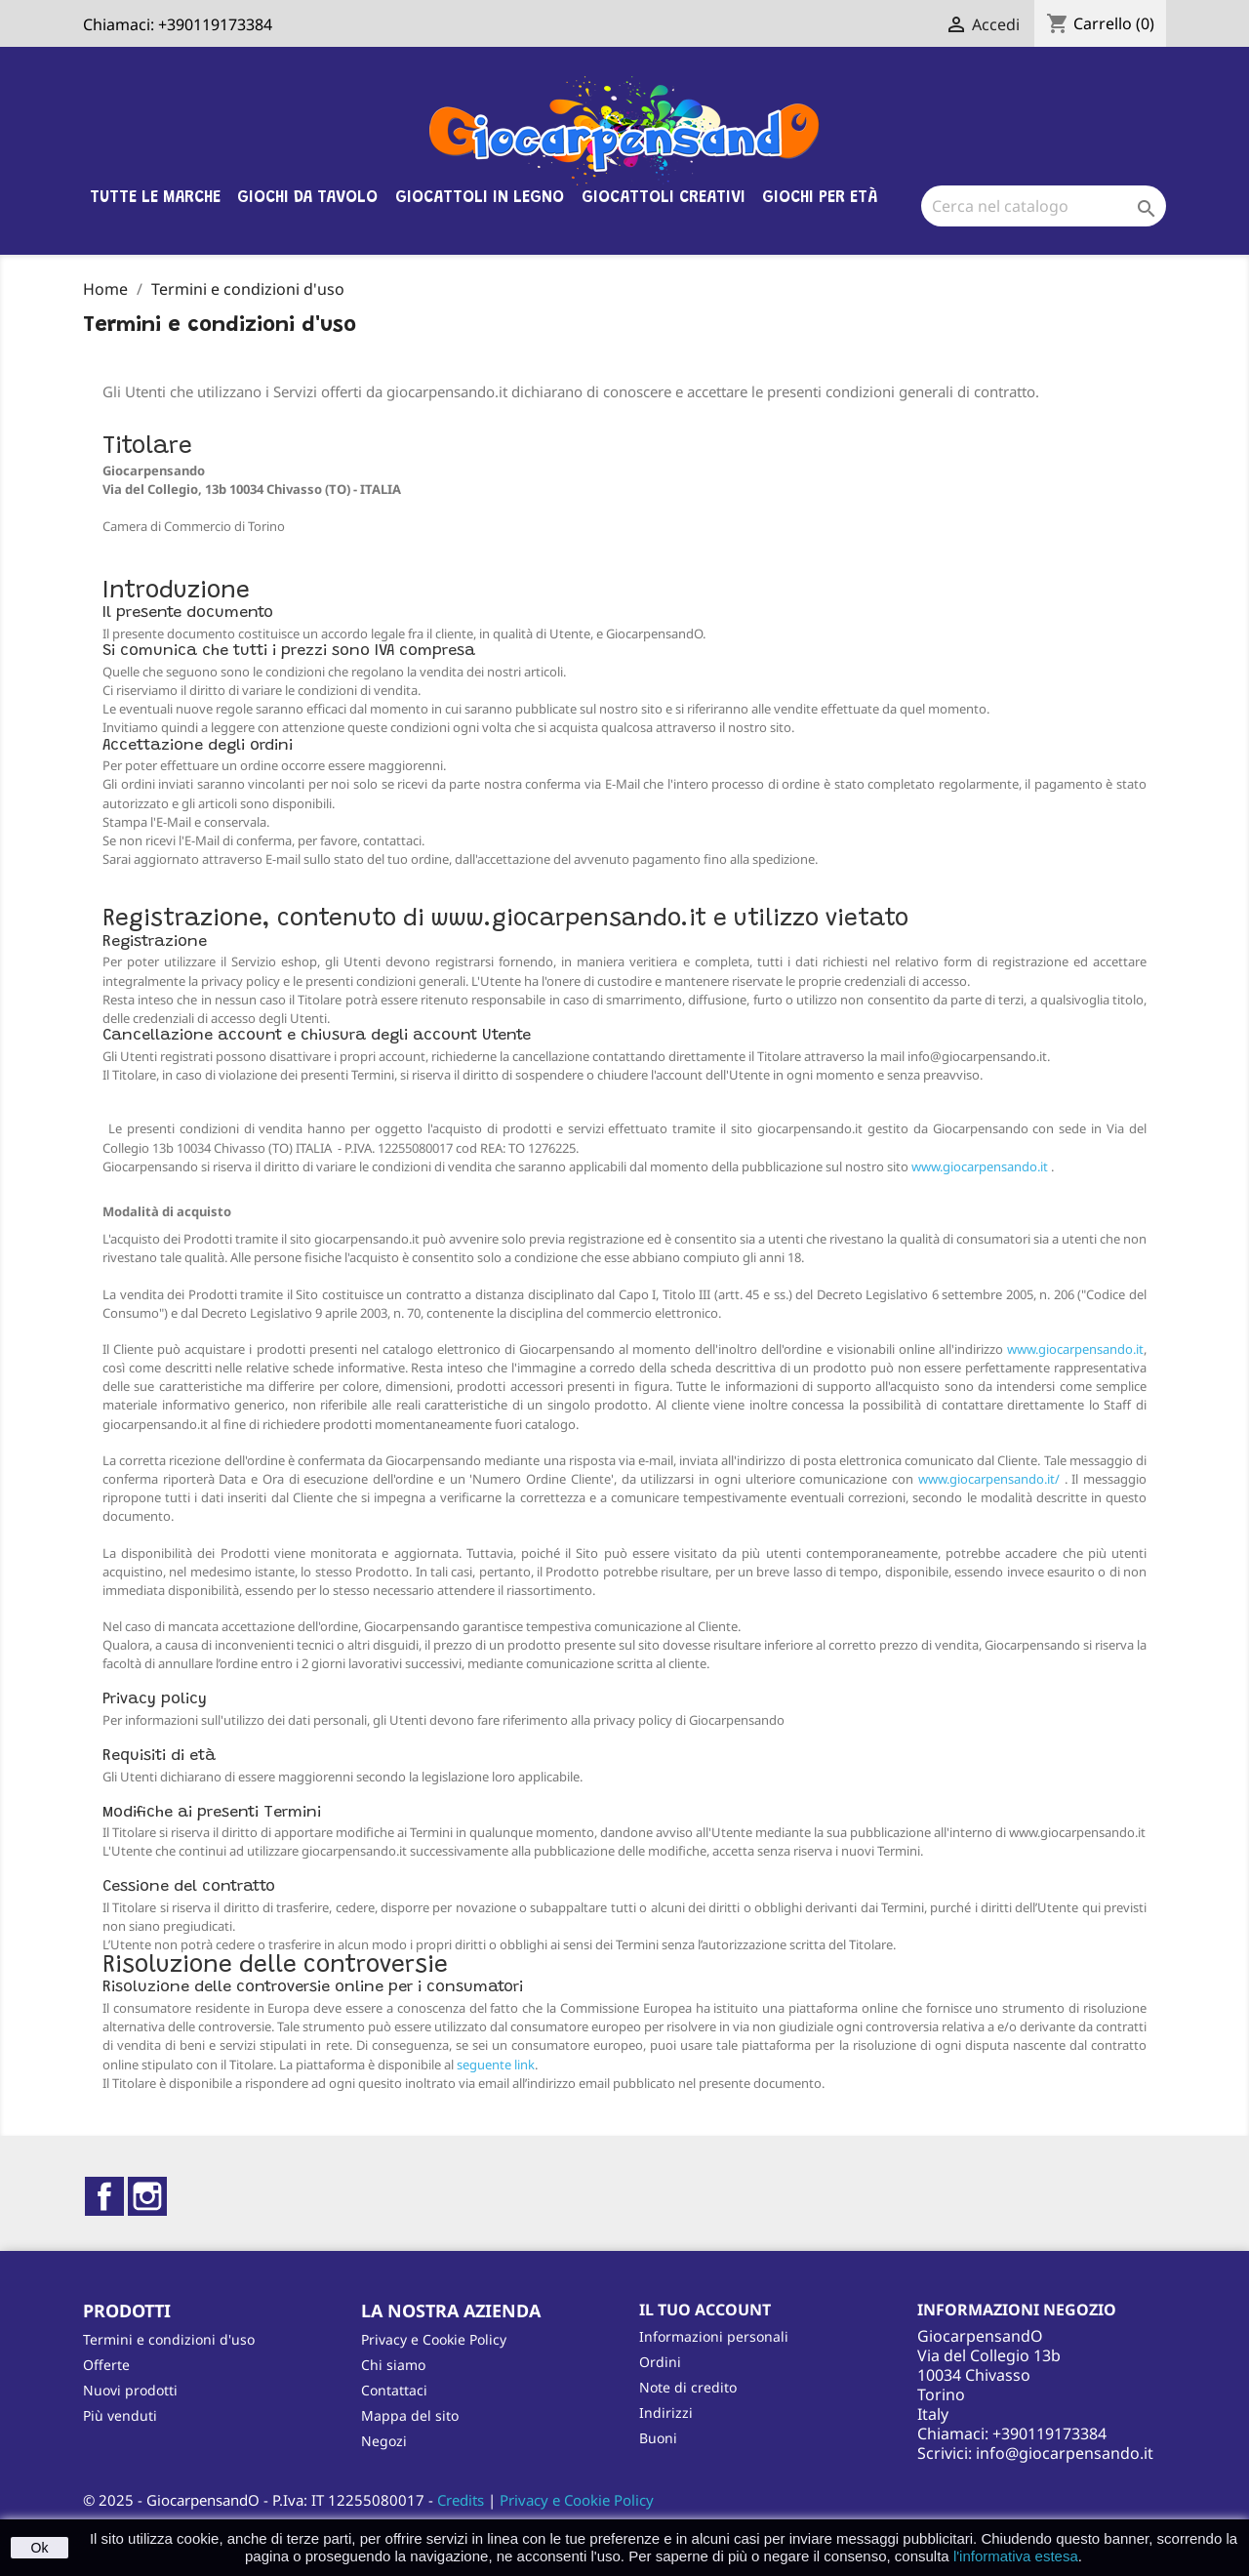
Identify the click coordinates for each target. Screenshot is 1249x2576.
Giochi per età (819, 198)
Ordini (660, 2361)
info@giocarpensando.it (1064, 2453)
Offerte (106, 2364)
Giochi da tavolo (307, 198)
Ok (40, 2548)
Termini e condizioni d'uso (169, 2339)
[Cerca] (1043, 205)
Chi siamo (393, 2364)
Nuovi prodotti (130, 2390)
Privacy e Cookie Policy (433, 2339)
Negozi (384, 2441)
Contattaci (394, 2390)
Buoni (658, 2438)
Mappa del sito (410, 2415)
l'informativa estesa (1015, 2556)
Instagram (147, 2196)
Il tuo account (705, 2309)
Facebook (104, 2196)
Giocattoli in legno (479, 198)
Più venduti (120, 2415)
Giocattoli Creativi (663, 198)
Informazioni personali (713, 2336)
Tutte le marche (155, 198)
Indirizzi (666, 2412)
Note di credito (688, 2387)
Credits (460, 2500)
